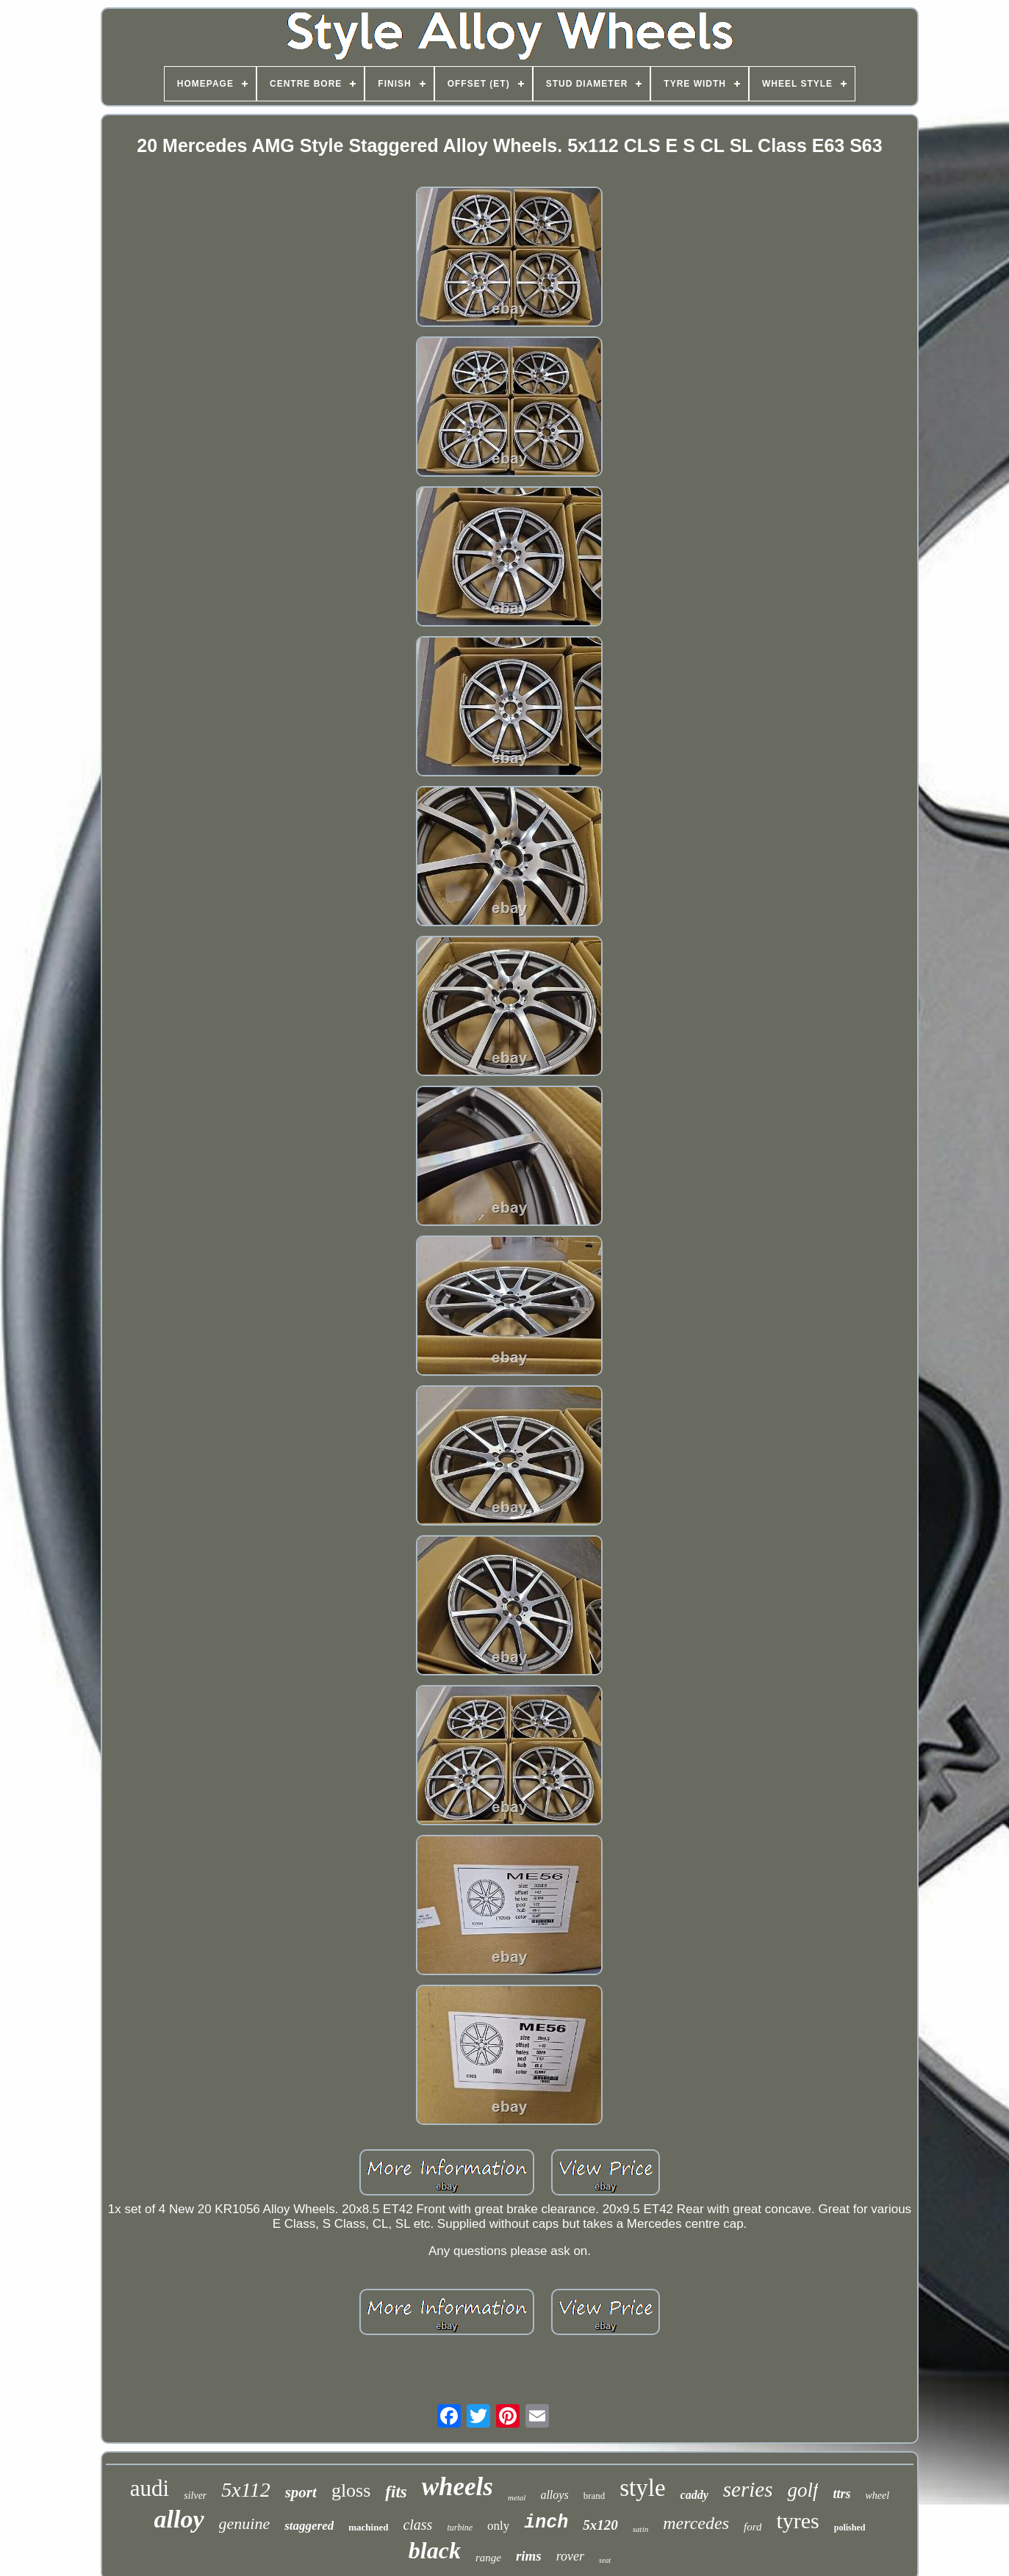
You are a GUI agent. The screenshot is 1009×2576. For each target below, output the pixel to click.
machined (368, 2527)
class (417, 2525)
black (435, 2550)
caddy (694, 2495)
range (488, 2558)
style (642, 2488)
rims (529, 2556)
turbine (460, 2527)
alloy (179, 2519)
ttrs (841, 2493)
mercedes (696, 2523)
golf (802, 2490)
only (498, 2526)
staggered (309, 2526)
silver (195, 2495)
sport (301, 2492)
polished (850, 2527)
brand (595, 2495)
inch (546, 2522)
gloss (350, 2490)
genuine (244, 2523)
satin (640, 2529)
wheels (457, 2486)
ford (752, 2527)
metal (516, 2497)
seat (605, 2560)
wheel (877, 2495)
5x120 (600, 2525)
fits (395, 2492)
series (748, 2489)
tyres (797, 2520)
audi (149, 2488)
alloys (554, 2495)
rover (570, 2556)
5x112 (245, 2489)
